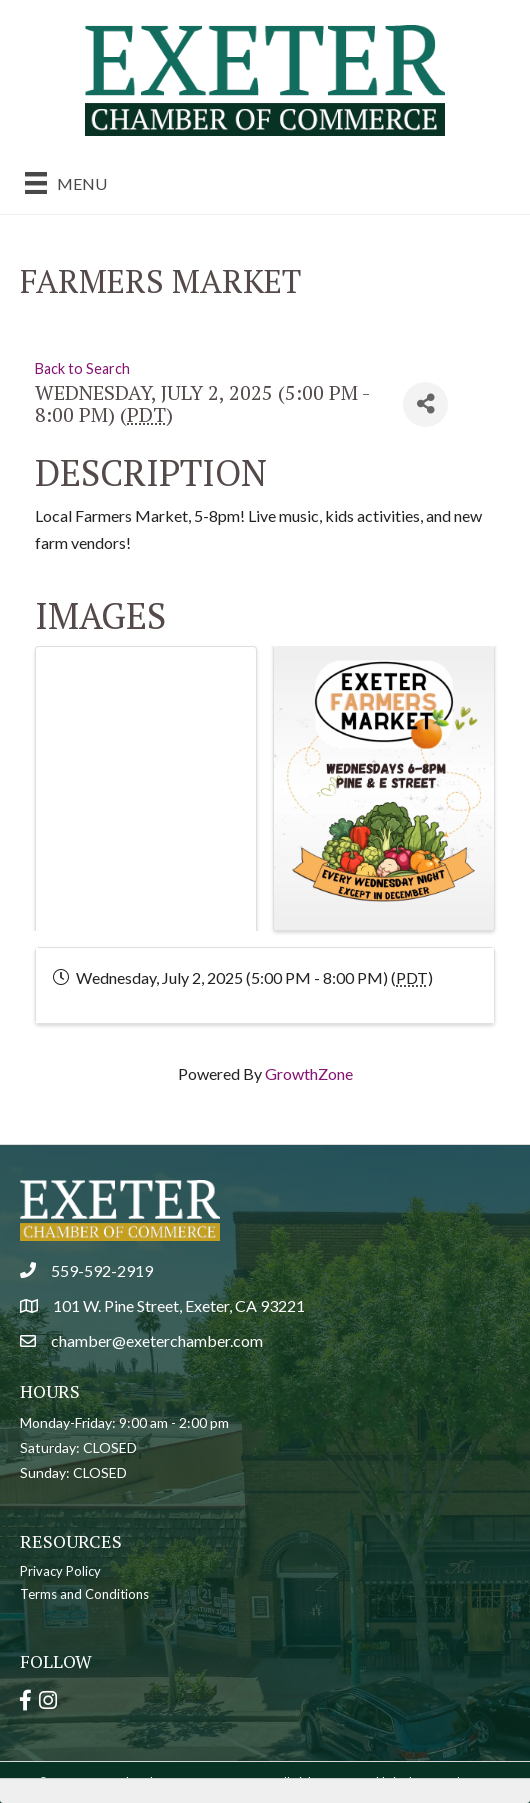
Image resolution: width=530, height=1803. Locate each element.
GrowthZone (309, 1073)
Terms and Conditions (84, 1594)
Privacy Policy (60, 1571)
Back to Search (82, 368)
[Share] (425, 404)
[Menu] (66, 182)
